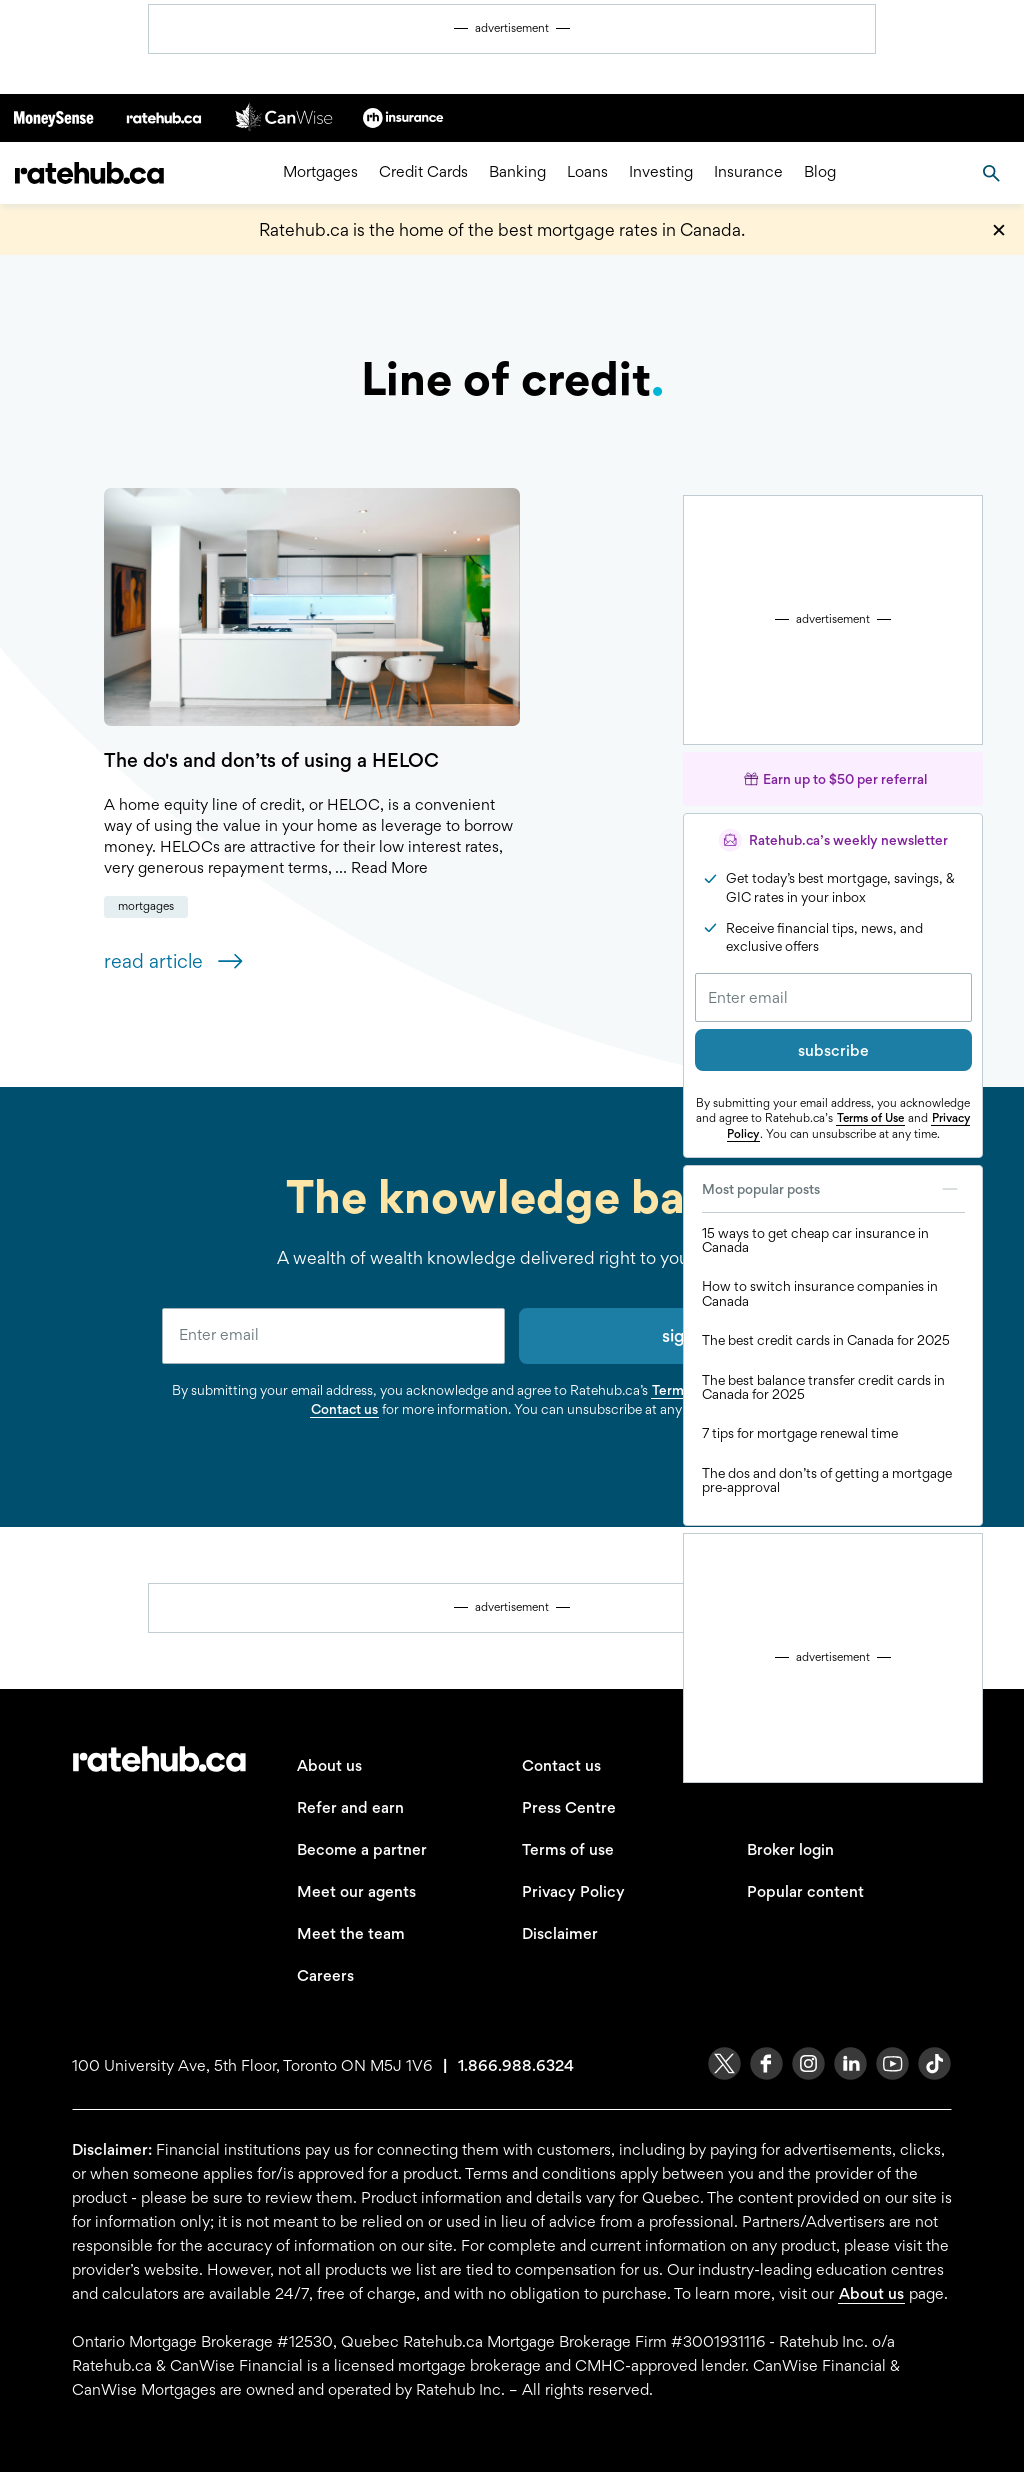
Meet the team (351, 1933)
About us (329, 1765)
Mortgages (320, 172)
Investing (661, 172)
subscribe (833, 1050)
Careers (325, 1975)
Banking (517, 172)
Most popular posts (833, 1189)
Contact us (344, 1409)
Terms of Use (870, 1118)
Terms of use (568, 1849)
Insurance (748, 172)
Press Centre (569, 1807)
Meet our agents (356, 1891)
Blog (820, 172)
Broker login (790, 1849)
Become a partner (362, 1849)
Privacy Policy (573, 1891)
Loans (587, 172)
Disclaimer (560, 1933)
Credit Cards (423, 172)
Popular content (805, 1891)
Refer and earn (350, 1807)
